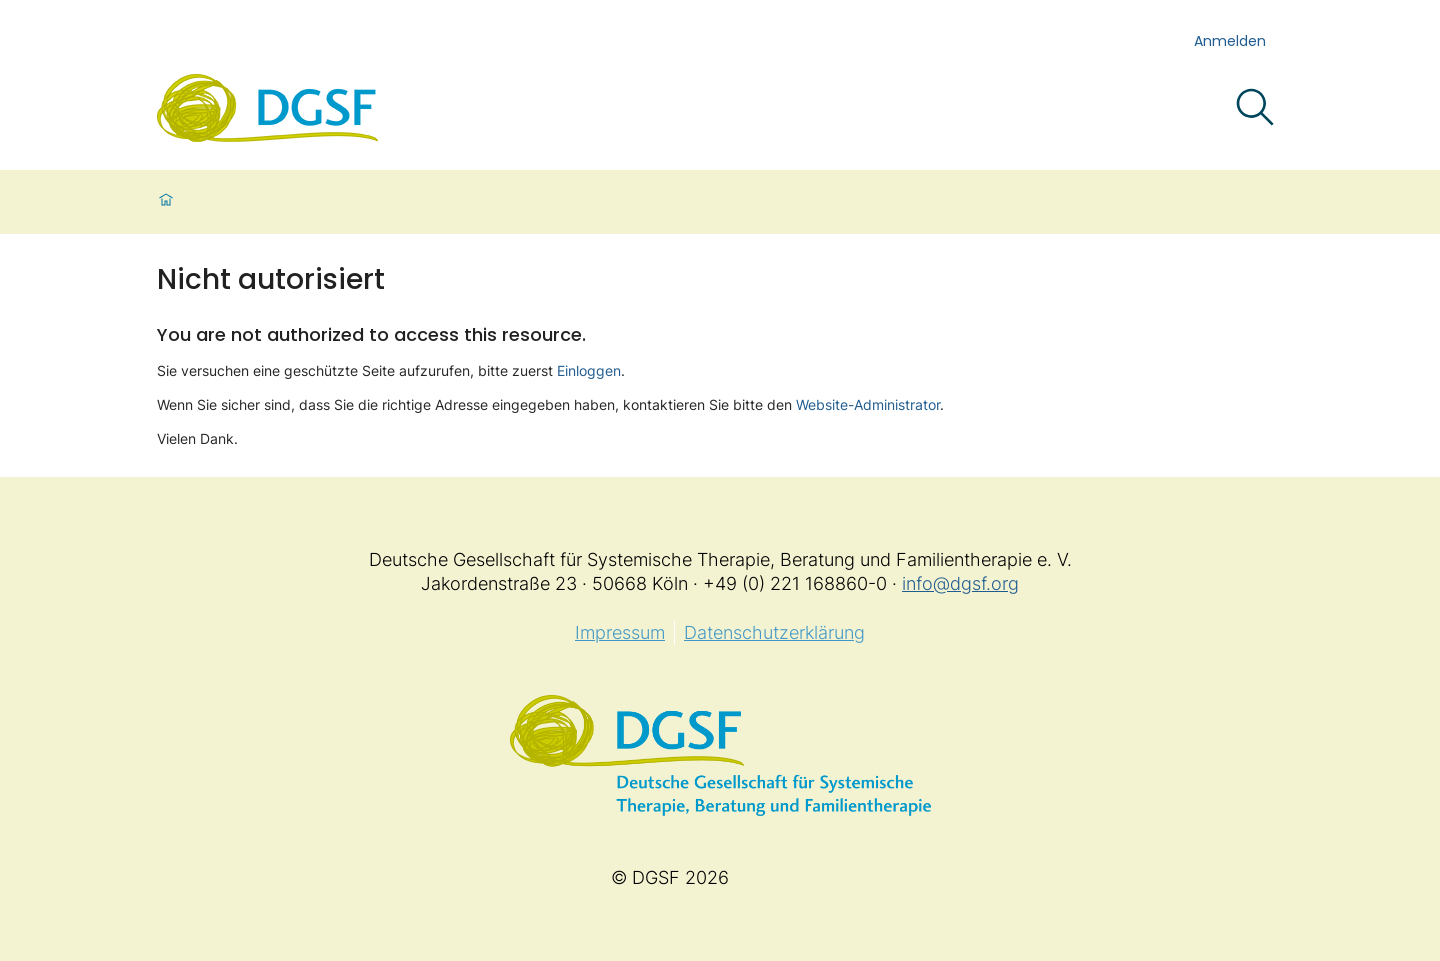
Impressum (620, 632)
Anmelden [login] (1230, 41)
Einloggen (589, 370)
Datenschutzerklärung (774, 632)
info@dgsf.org (960, 583)
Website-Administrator (868, 404)
